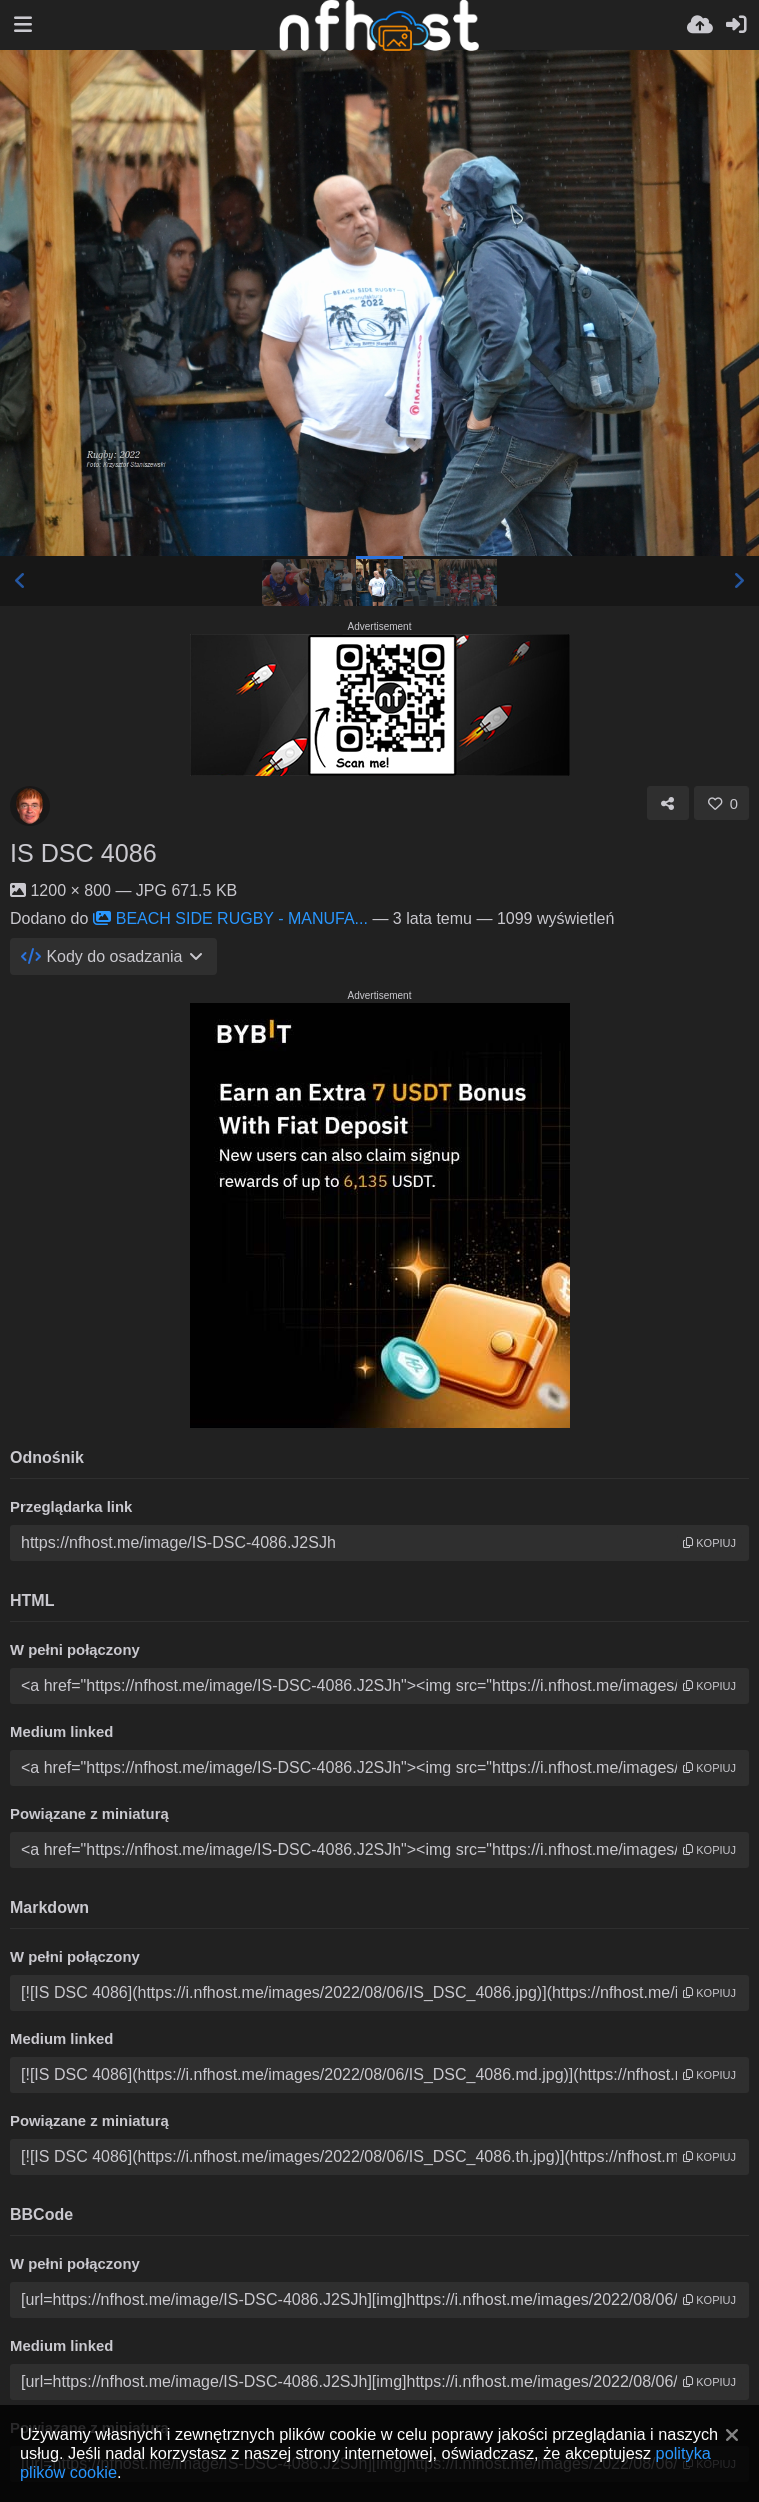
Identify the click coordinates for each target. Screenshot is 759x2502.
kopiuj (709, 1543)
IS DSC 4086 (83, 853)
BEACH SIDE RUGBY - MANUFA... (230, 918)
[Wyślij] (700, 25)
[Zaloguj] (736, 25)
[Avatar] (30, 806)
